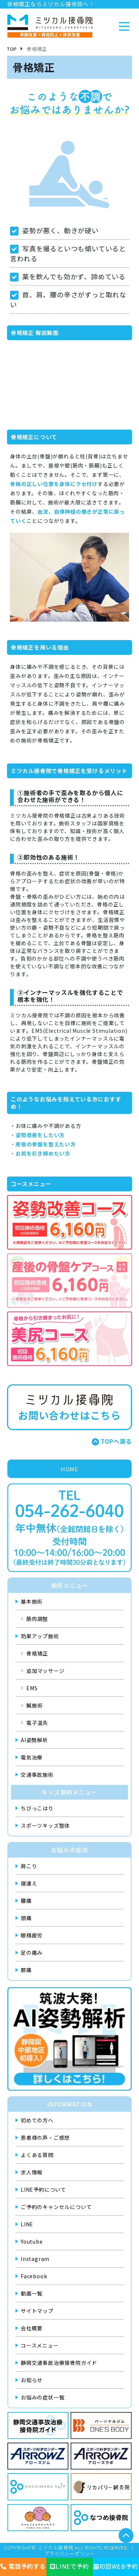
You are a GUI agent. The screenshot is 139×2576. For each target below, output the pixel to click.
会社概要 (32, 2328)
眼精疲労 (32, 1935)
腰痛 (26, 1900)
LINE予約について (43, 2189)
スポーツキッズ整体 (45, 1825)
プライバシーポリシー (69, 2553)
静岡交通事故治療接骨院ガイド (59, 2362)
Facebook (34, 2276)
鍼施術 (34, 1705)
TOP (12, 48)
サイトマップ (37, 2310)
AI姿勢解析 (34, 1740)
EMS (31, 1688)
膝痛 (26, 1970)
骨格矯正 (37, 1653)
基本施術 (32, 1601)
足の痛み (32, 1952)
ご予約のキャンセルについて (56, 2206)
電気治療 (32, 1757)
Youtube (32, 2241)
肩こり (29, 1866)
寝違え (29, 1883)
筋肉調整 (37, 1618)
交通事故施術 (37, 1774)
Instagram (35, 2258)
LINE (27, 2224)
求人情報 (32, 2172)
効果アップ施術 (40, 1636)
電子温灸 (37, 1722)
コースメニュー (40, 2345)
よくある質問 (37, 2155)
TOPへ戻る (116, 1441)
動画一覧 (32, 2293)
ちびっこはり (37, 1808)
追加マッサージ (45, 1670)
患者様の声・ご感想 (45, 2137)
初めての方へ (37, 2120)
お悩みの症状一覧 (42, 2397)
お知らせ (32, 2380)
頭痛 (26, 1918)
